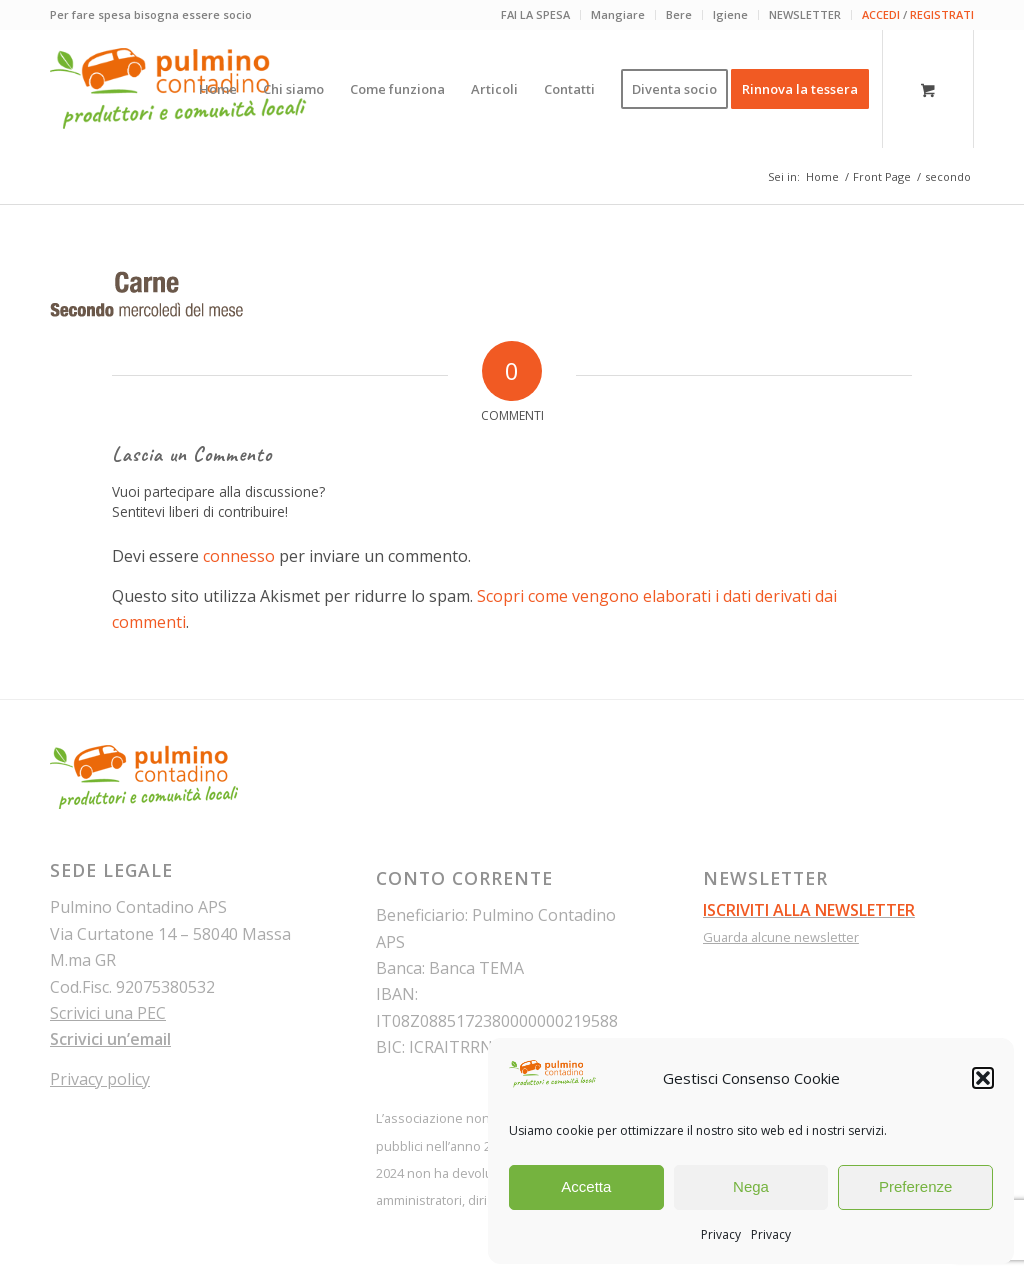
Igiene (730, 14)
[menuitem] (536, 15)
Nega (751, 1186)
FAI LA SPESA (535, 14)
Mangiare (618, 14)
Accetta (586, 1186)
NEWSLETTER (805, 14)
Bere (679, 14)
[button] (983, 1078)
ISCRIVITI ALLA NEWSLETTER (809, 910)
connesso (239, 556)
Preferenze (915, 1186)
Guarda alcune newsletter (781, 937)
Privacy (721, 1234)
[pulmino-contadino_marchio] (178, 89)
